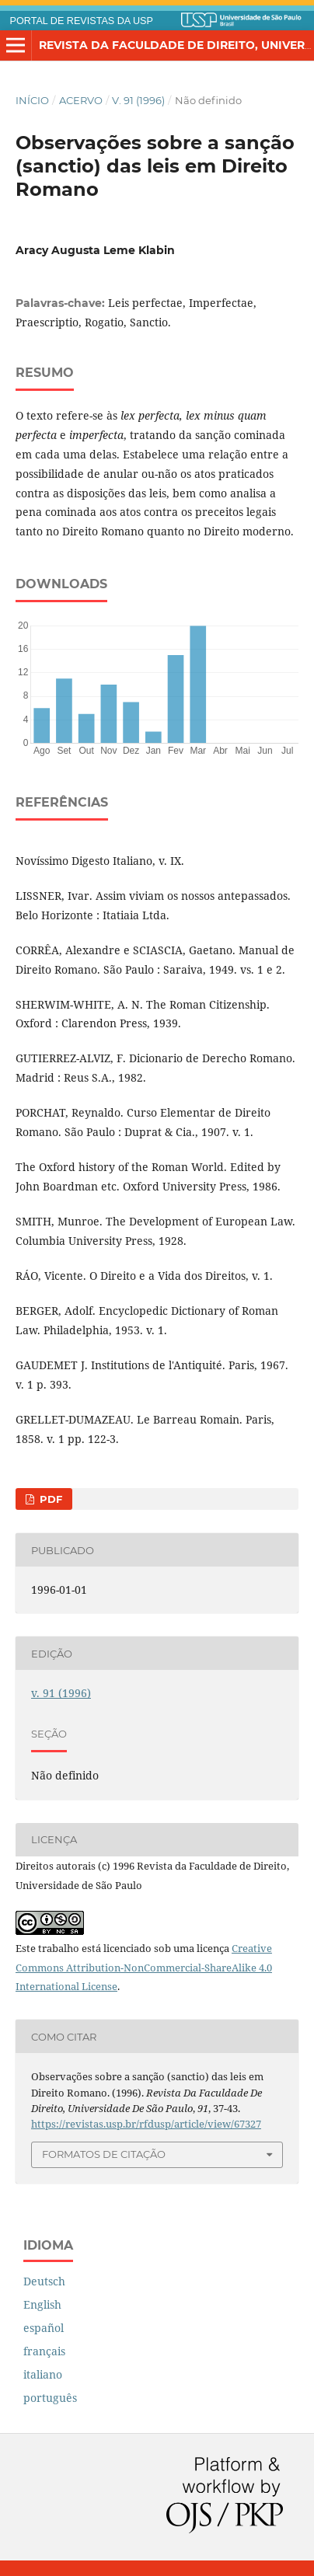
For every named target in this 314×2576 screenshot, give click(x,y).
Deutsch (44, 2281)
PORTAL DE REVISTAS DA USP (81, 21)
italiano (42, 2374)
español (43, 2327)
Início (32, 100)
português (50, 2397)
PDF (49, 1499)
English (42, 2304)
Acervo (81, 100)
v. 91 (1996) (138, 100)
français (44, 2351)
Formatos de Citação (104, 2154)
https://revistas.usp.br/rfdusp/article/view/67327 (146, 2124)
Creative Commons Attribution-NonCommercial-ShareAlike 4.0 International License (144, 1967)
